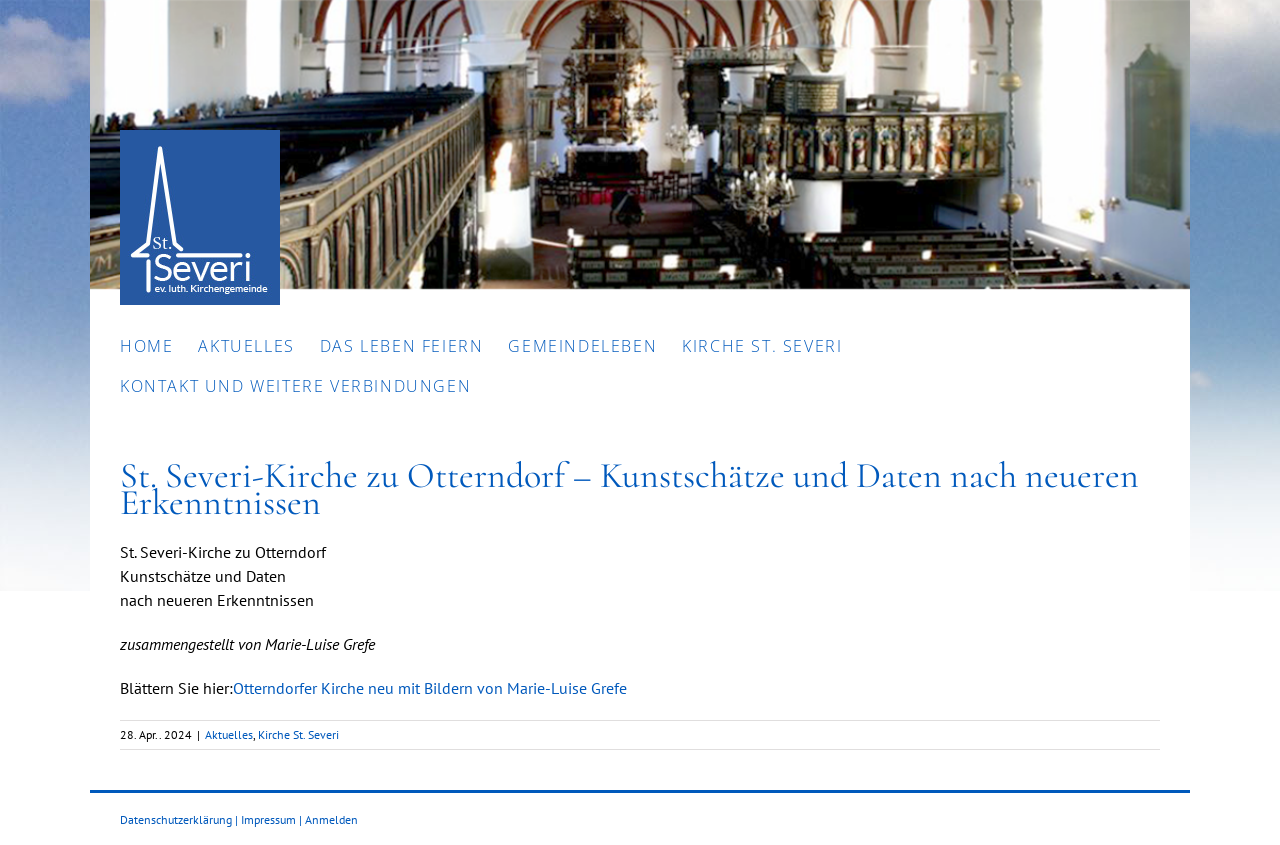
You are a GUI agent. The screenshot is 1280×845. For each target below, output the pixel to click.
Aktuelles (229, 734)
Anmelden (331, 819)
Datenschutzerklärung (176, 819)
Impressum (268, 819)
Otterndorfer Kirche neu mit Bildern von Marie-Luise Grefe (430, 688)
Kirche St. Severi (298, 734)
